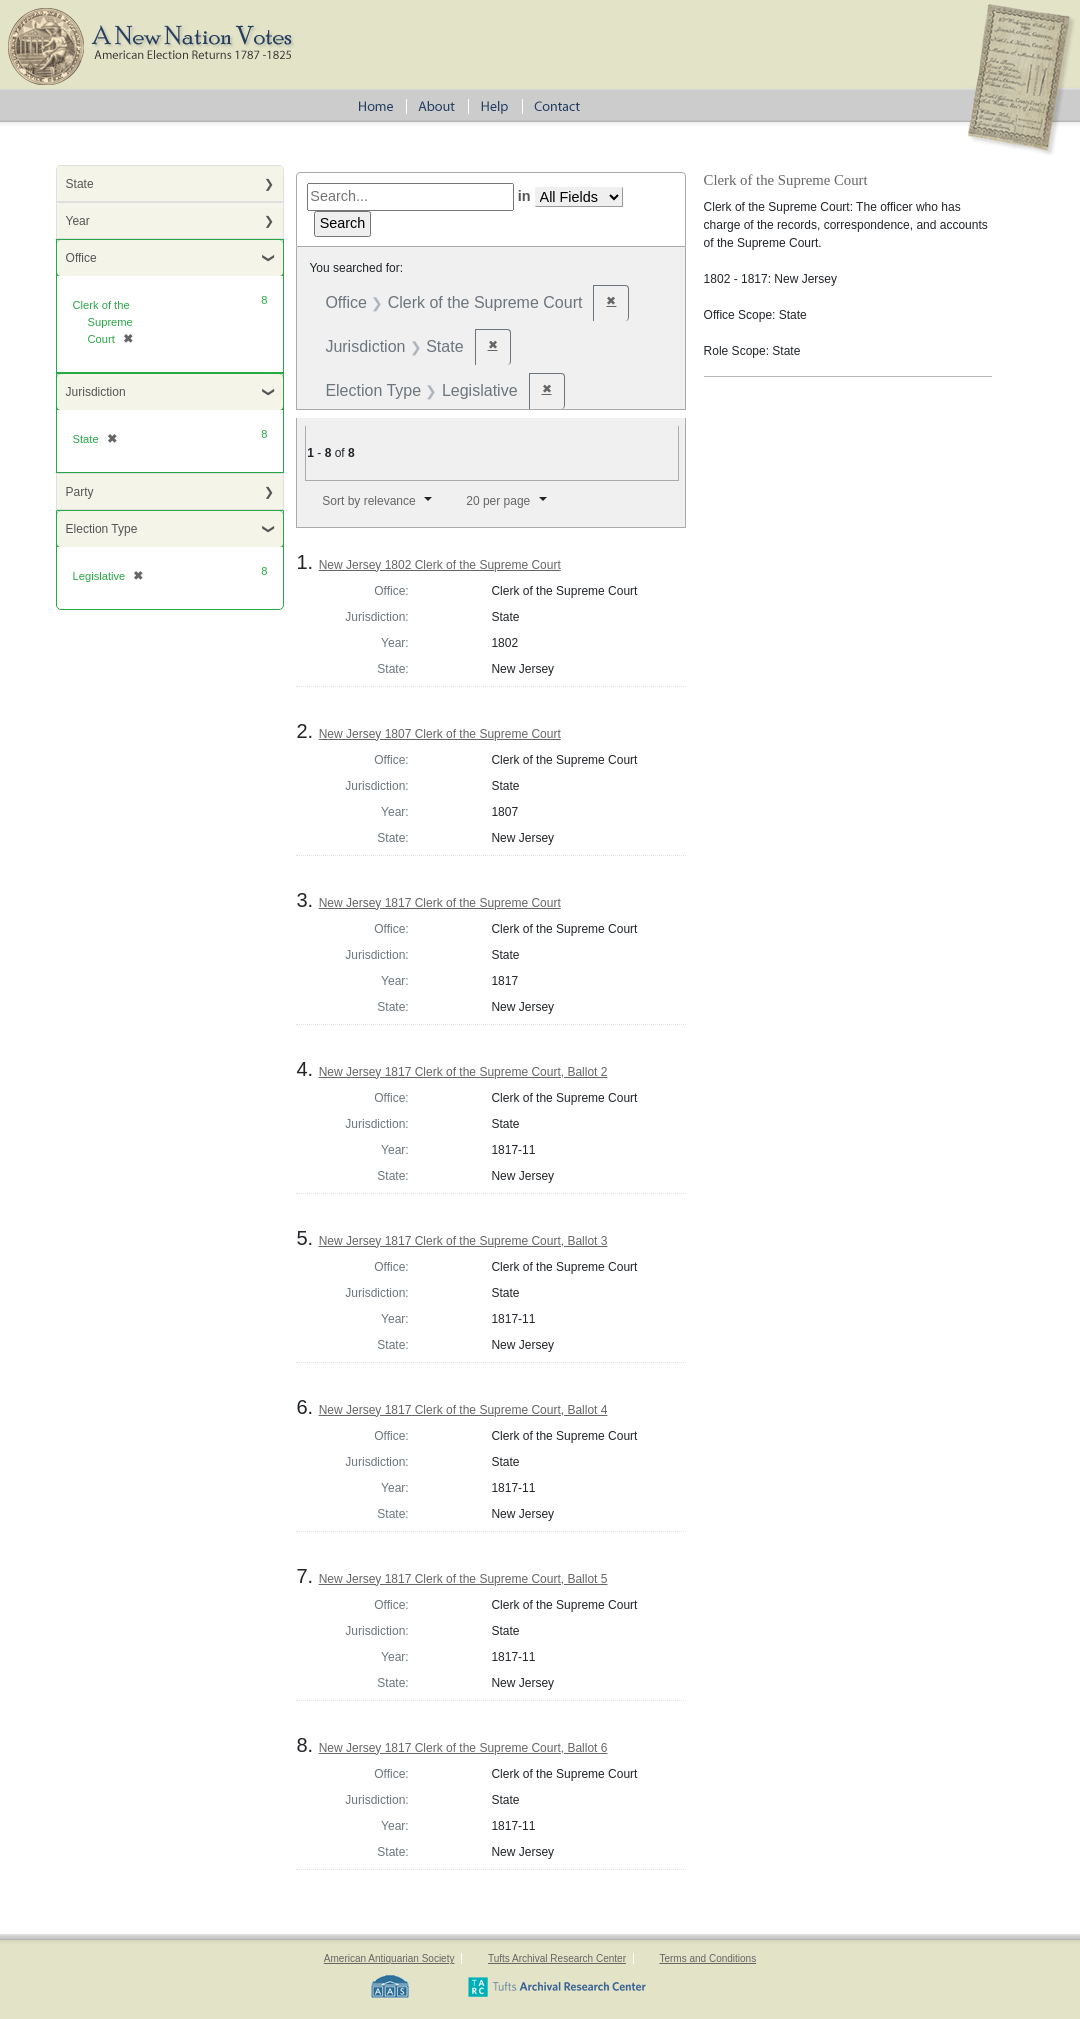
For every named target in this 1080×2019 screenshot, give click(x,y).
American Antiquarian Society (389, 1958)
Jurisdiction (96, 392)
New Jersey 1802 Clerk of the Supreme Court (440, 565)
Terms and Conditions (707, 1958)
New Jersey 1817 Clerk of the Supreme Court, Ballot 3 (463, 1241)
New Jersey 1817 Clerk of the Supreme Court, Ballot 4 (463, 1410)
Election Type (102, 529)
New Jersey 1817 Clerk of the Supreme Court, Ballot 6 (463, 1748)
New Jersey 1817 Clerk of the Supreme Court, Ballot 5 (463, 1579)
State (80, 184)
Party (80, 492)
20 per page (498, 501)
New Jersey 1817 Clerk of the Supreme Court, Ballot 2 (463, 1072)
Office (81, 258)
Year (78, 221)
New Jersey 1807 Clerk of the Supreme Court (440, 734)
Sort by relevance (368, 501)
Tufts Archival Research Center (557, 1958)
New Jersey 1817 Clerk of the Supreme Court (440, 903)
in (524, 196)
